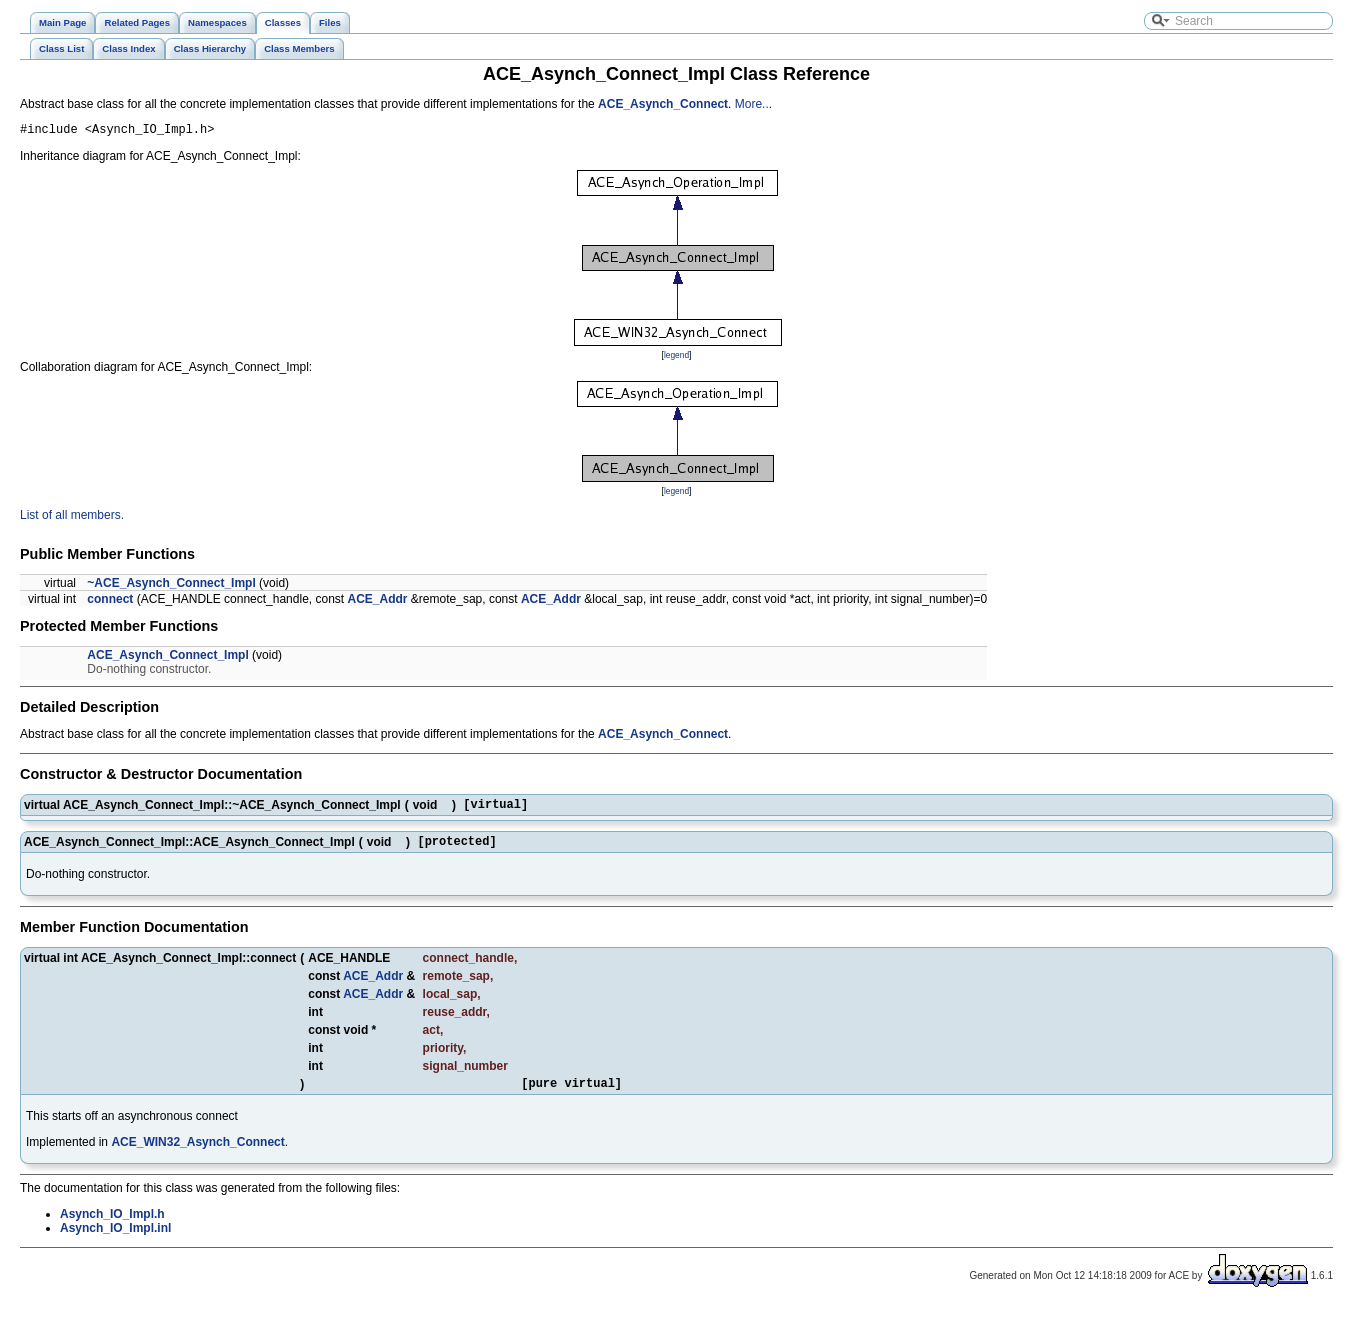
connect (110, 602)
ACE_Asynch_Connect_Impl (167, 658)
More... (753, 104)
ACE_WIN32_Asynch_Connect (197, 1154)
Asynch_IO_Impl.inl (115, 1240)
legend (676, 358)
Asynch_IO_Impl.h (112, 1226)
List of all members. (72, 518)
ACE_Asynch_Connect (663, 104)
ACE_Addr (378, 602)
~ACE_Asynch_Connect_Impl (171, 586)
